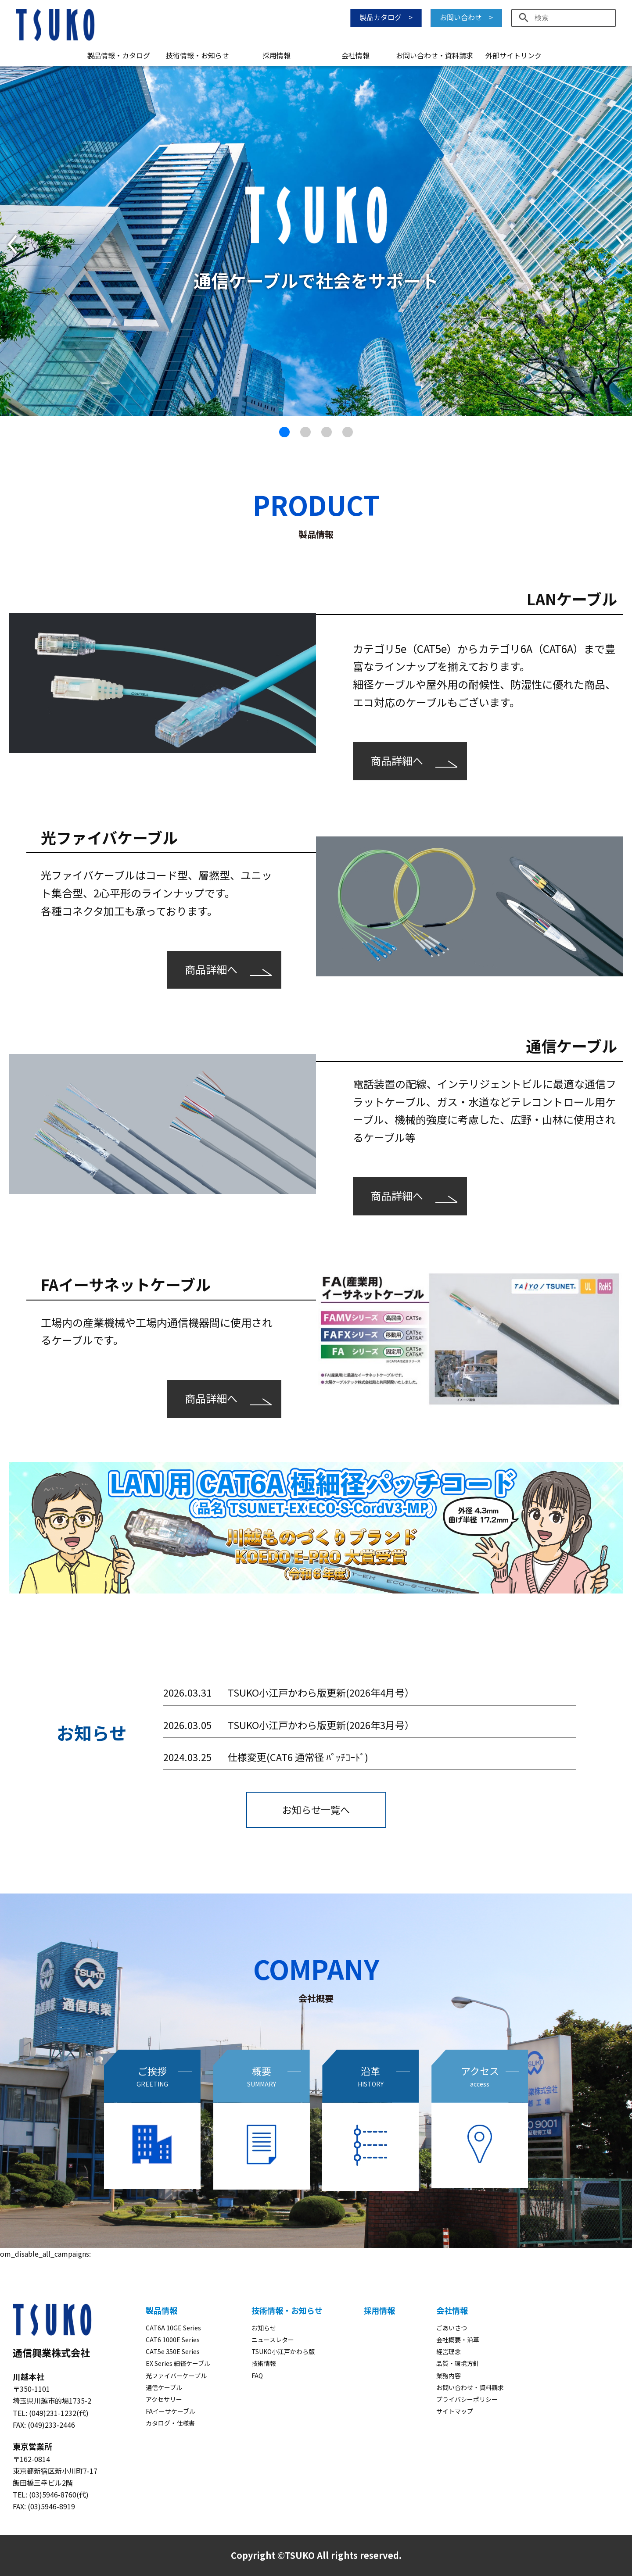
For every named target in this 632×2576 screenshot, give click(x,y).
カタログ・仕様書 (170, 2423)
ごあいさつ (451, 2327)
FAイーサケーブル (170, 2411)
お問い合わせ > (466, 17)
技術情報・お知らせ (197, 55)
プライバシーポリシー (467, 2399)
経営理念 (448, 2351)
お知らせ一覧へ (316, 1809)
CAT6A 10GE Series (173, 2327)
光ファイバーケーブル (176, 2375)
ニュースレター (272, 2339)
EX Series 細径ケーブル (178, 2363)
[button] (12, 244)
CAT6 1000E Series (173, 2339)
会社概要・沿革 (457, 2339)
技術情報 (263, 2363)
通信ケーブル (164, 2387)
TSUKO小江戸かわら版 (283, 2351)
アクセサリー (164, 2399)
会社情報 (355, 55)
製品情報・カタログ (118, 55)
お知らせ (263, 2327)
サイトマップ (454, 2411)
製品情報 (161, 2310)
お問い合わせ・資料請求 (434, 55)
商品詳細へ (396, 760)
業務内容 (448, 2375)
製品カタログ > (386, 17)
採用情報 (276, 55)
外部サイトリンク (513, 55)
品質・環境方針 (457, 2363)
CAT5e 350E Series (173, 2351)
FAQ (257, 2375)
